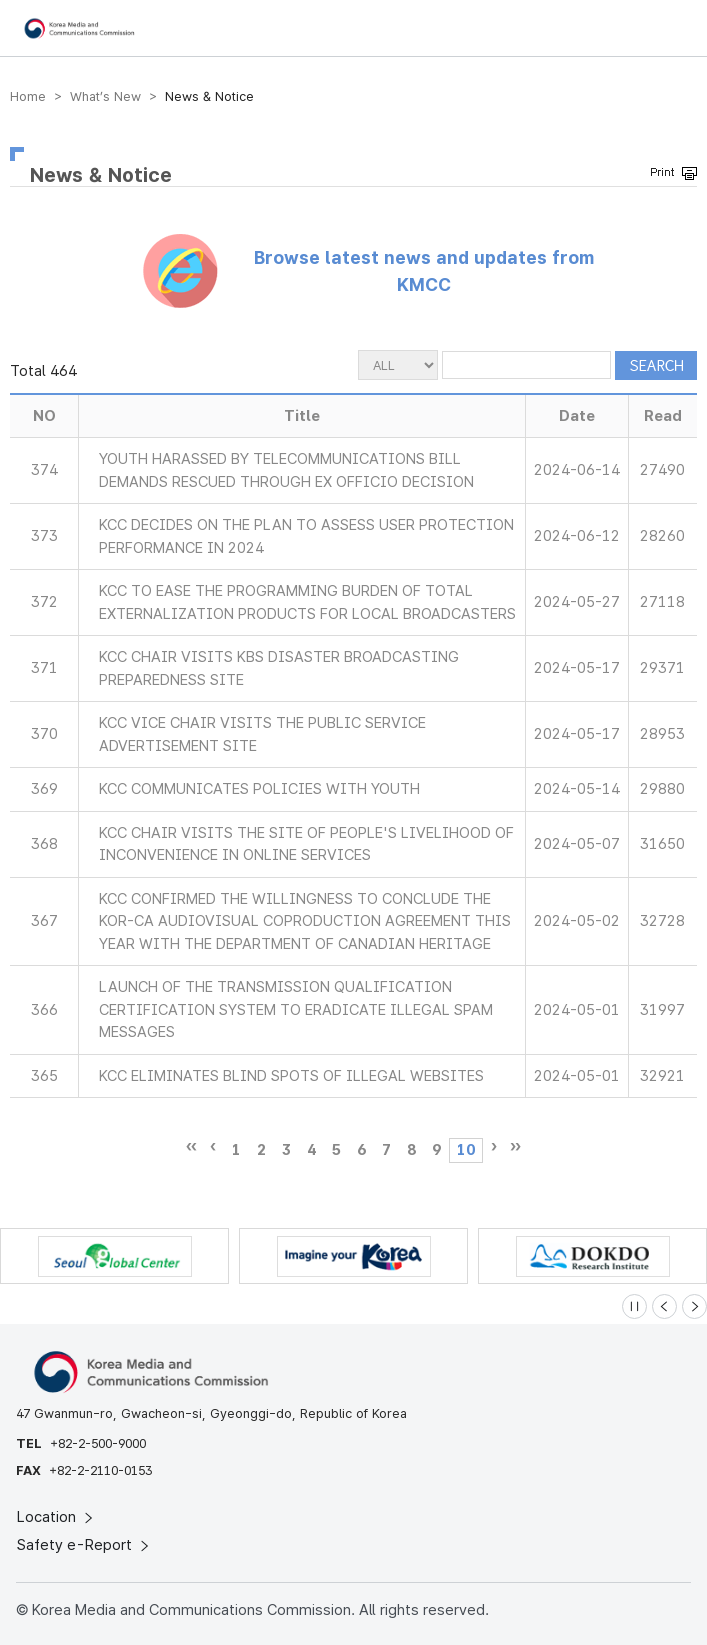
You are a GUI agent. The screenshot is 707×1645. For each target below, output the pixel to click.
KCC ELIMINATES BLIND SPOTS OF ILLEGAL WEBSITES (291, 1076)
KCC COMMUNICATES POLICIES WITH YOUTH (259, 789)
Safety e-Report (84, 1545)
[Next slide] (694, 1306)
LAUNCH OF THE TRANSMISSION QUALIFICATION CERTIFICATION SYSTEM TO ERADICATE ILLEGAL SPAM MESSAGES (296, 1009)
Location (56, 1517)
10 (466, 1150)
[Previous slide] (664, 1306)
